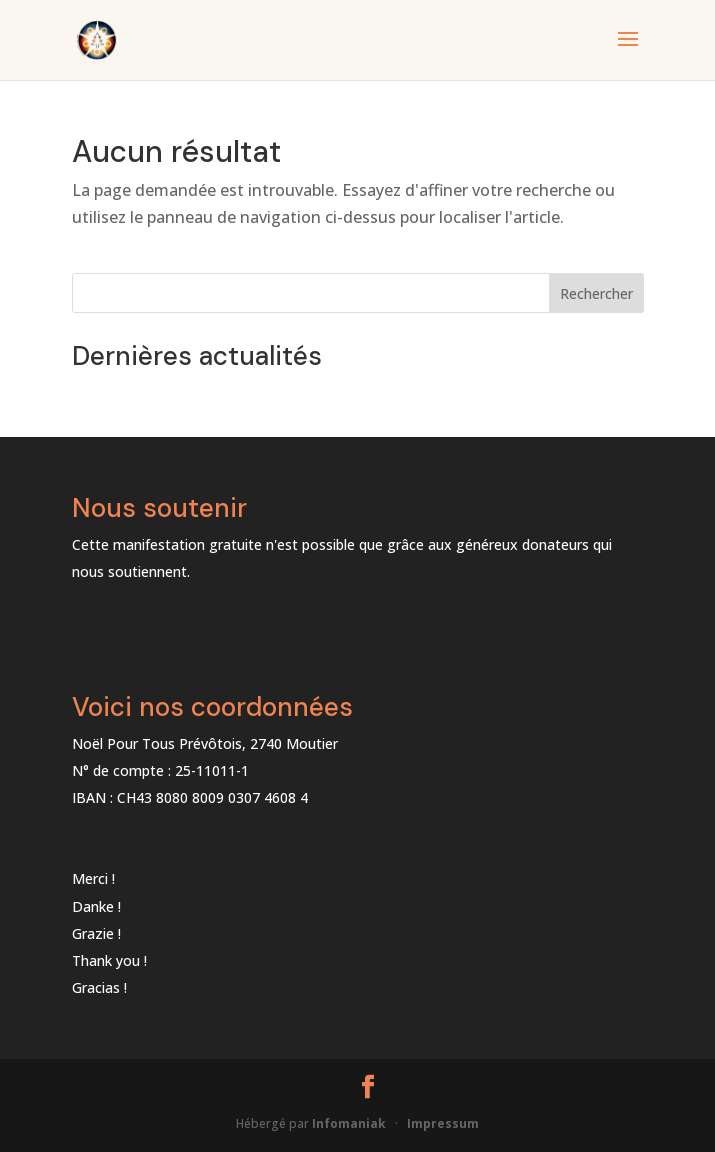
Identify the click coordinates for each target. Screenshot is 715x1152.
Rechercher (596, 293)
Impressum (443, 1123)
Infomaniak (349, 1123)
